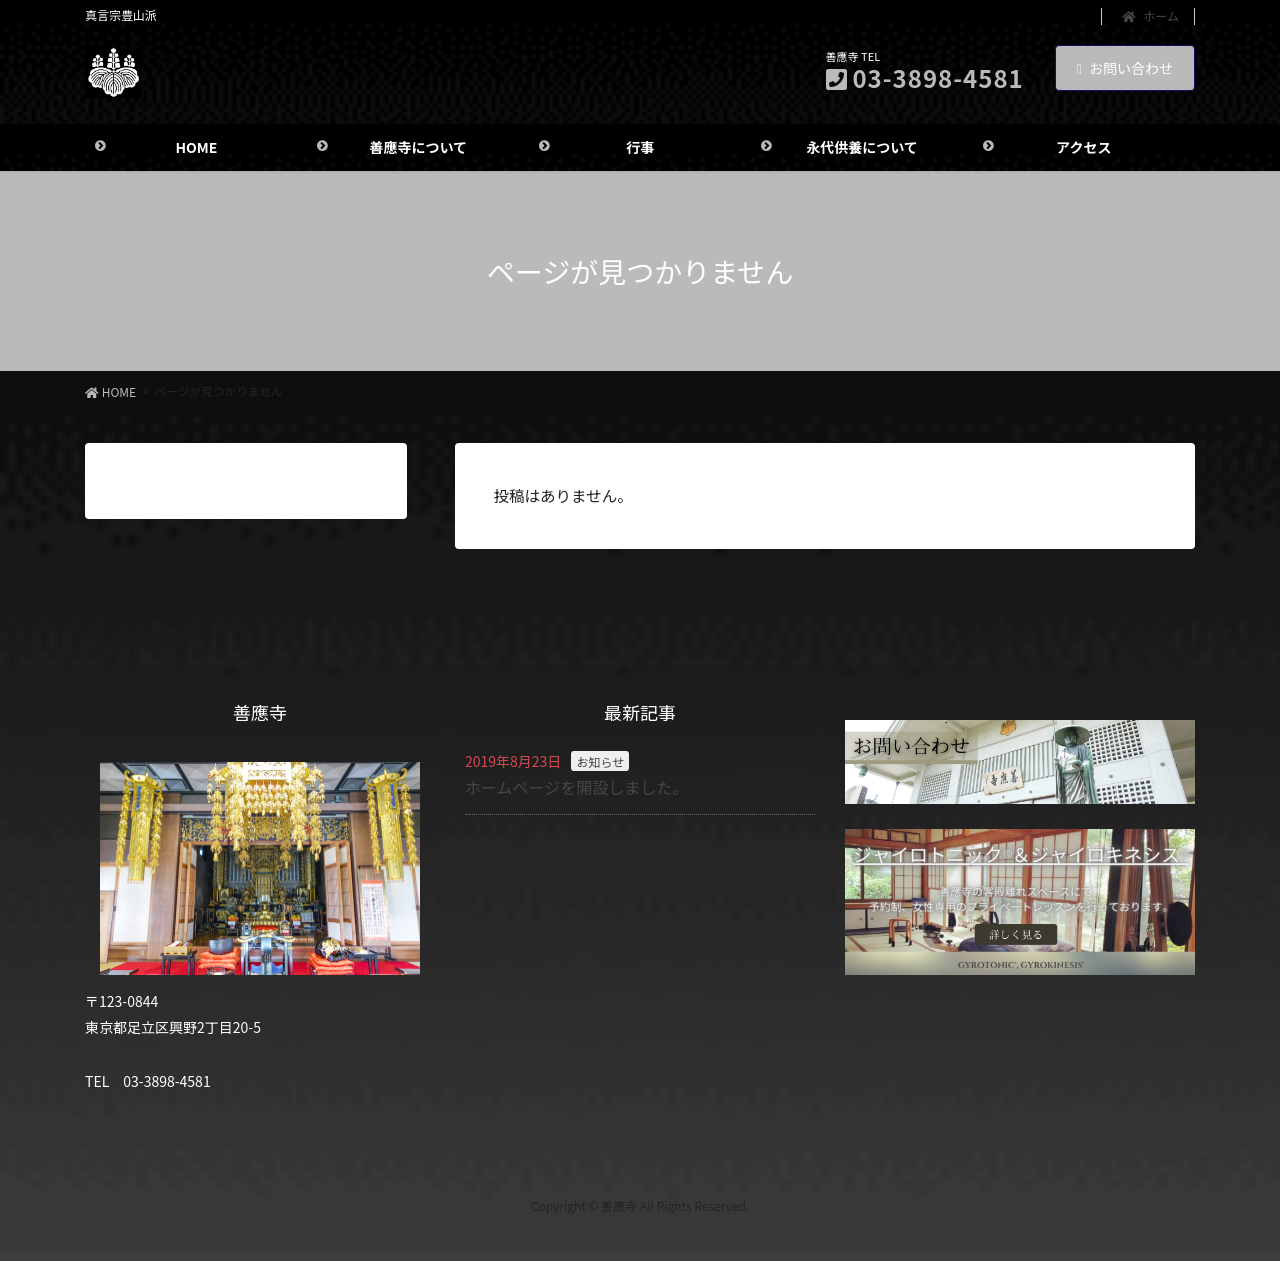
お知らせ (600, 765)
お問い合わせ (1125, 68)
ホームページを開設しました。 (576, 791)
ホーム (1150, 16)
